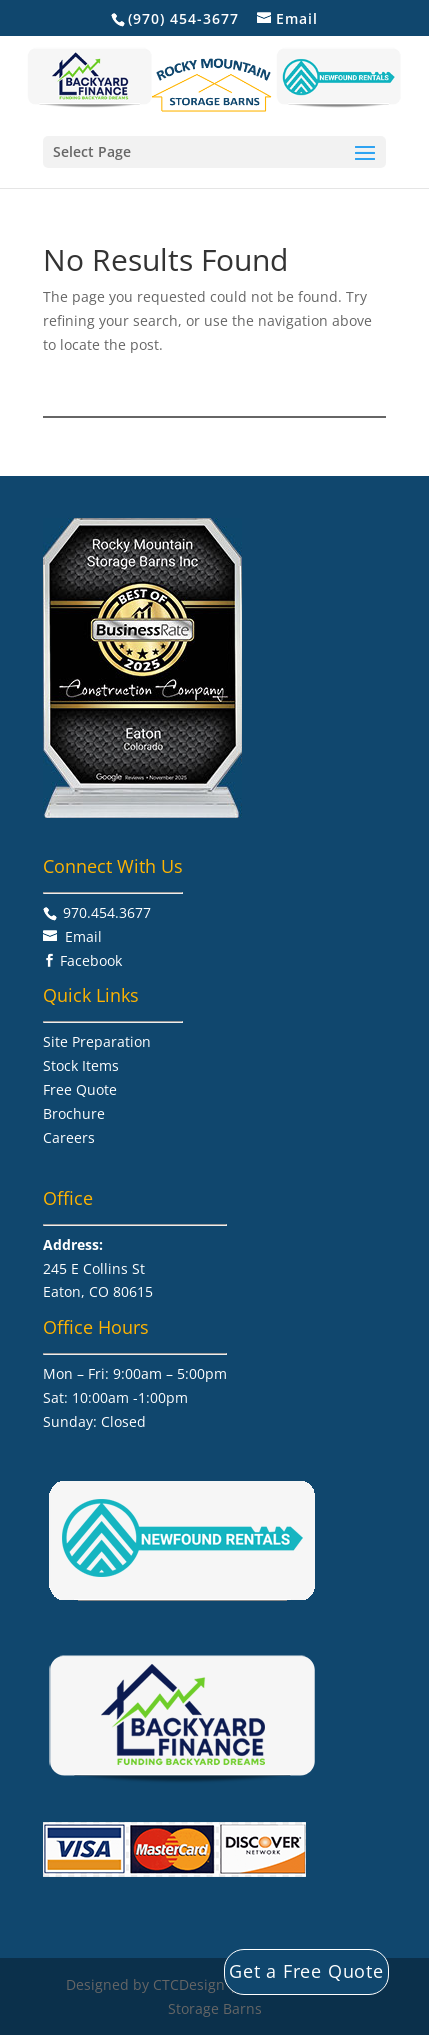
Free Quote (80, 1089)
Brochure (74, 1113)
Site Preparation (97, 1041)
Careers (69, 1137)
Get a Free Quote (306, 1971)
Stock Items (81, 1065)
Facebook (91, 960)
